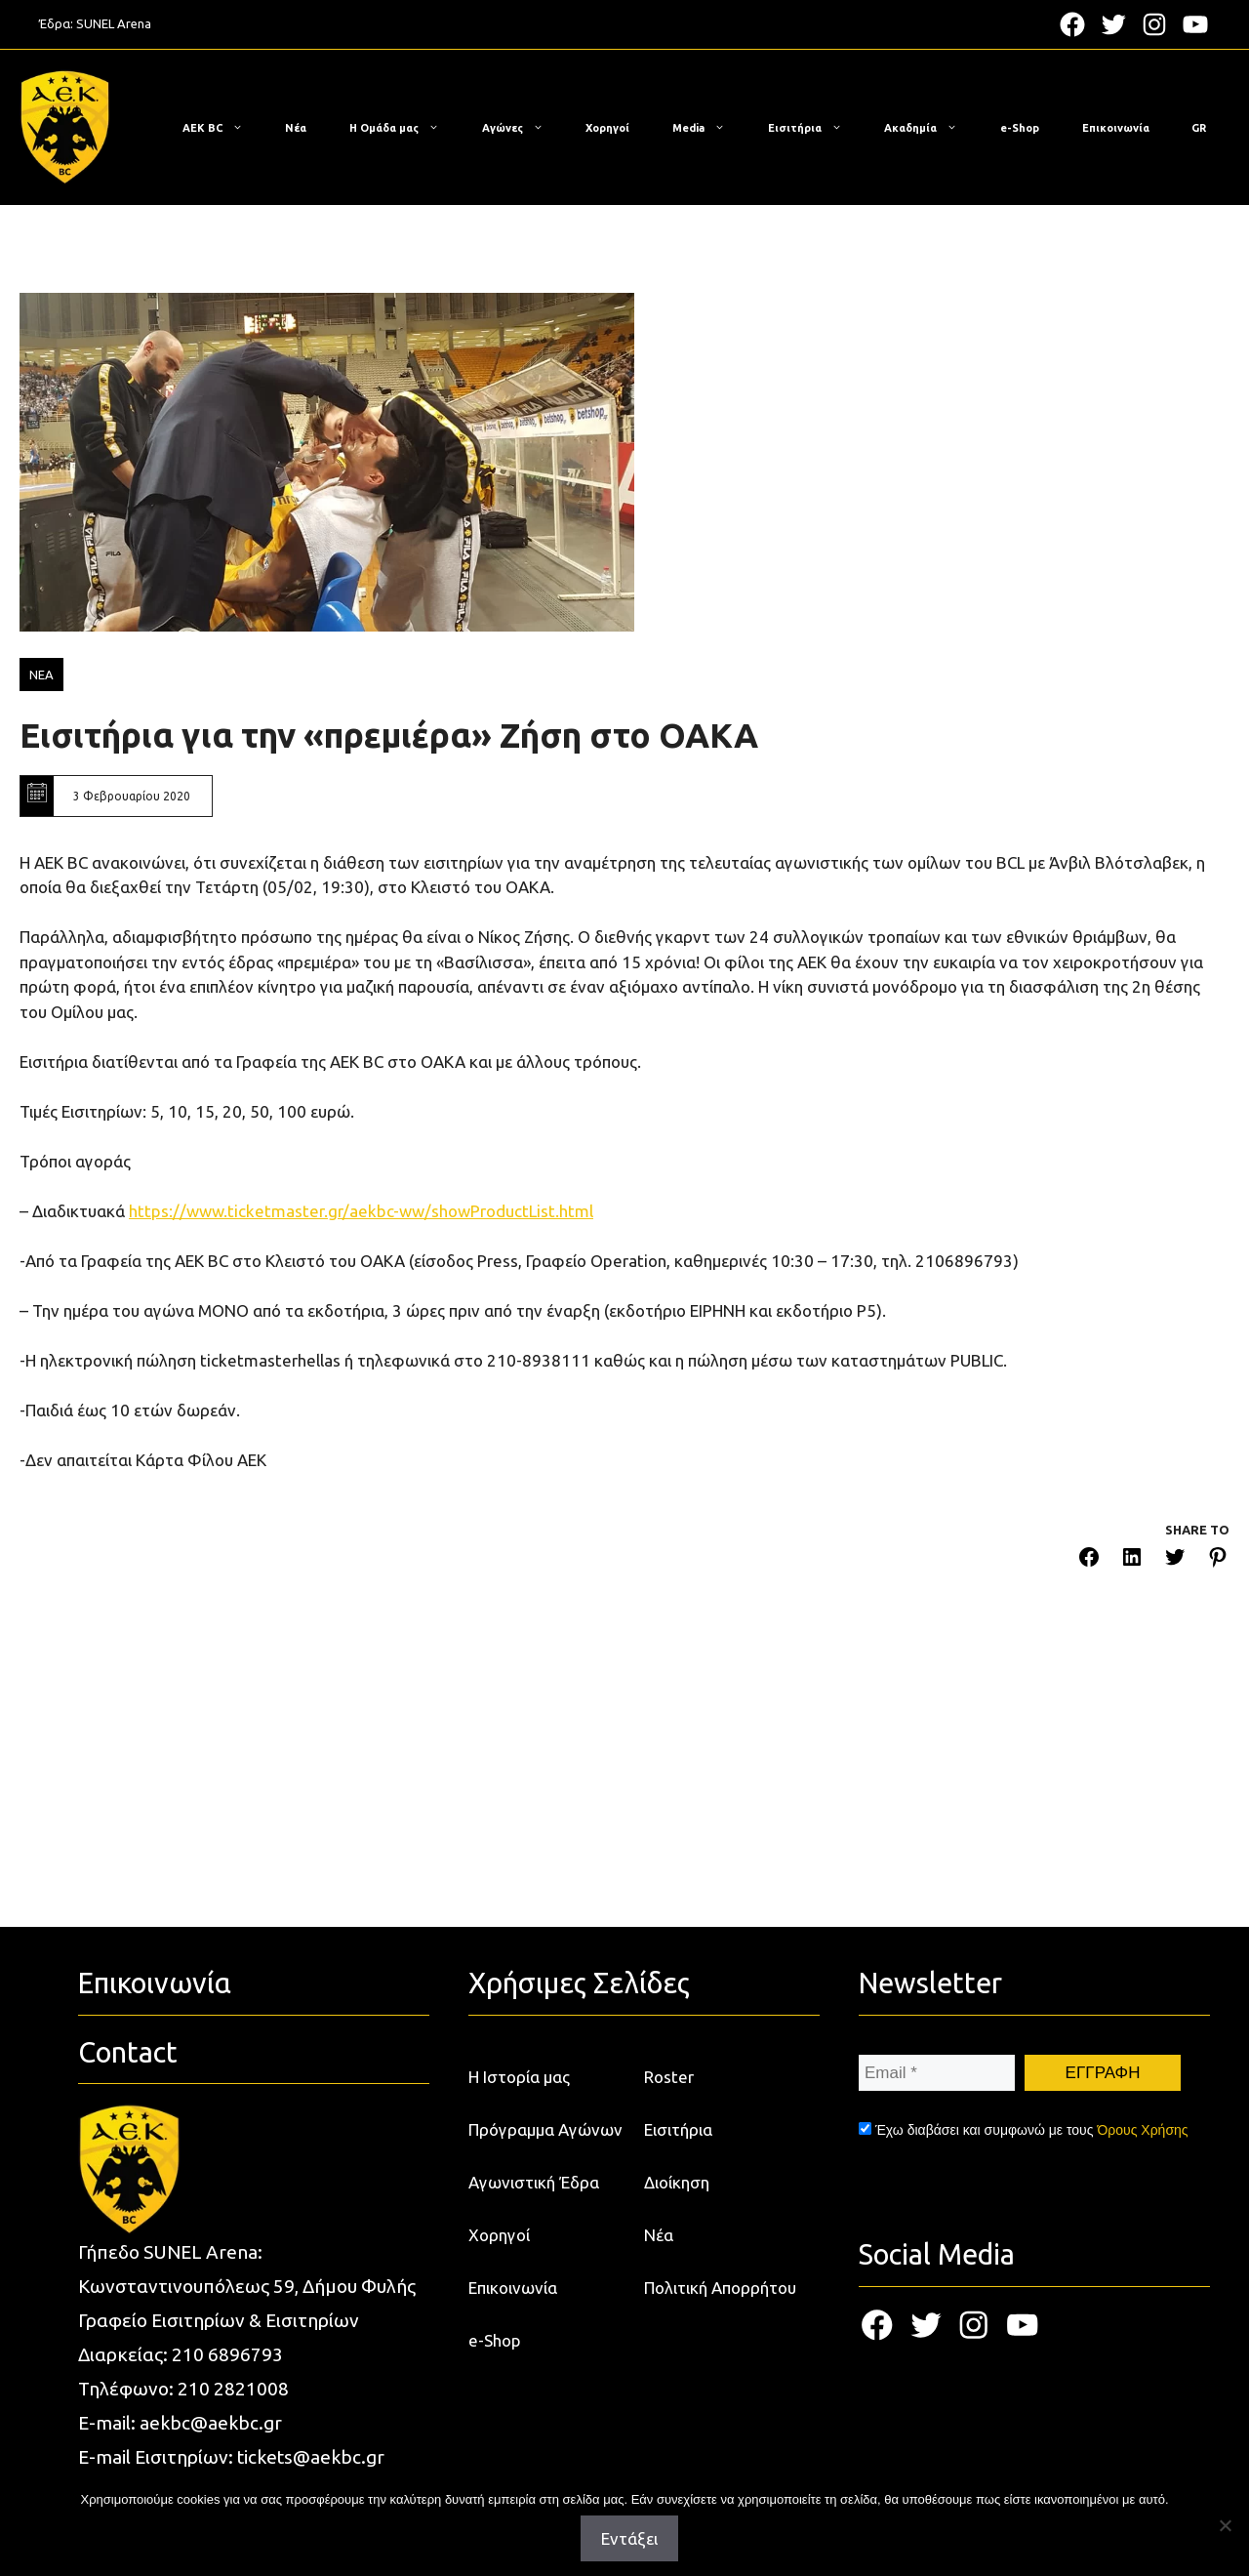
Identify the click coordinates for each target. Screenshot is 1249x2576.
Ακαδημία (930, 128)
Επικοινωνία (1115, 128)
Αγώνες (522, 128)
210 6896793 (227, 2354)
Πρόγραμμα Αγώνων (545, 2129)
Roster (669, 2076)
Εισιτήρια (815, 128)
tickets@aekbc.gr (310, 2457)
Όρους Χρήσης (1142, 2130)
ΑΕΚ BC (222, 128)
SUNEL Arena (113, 23)
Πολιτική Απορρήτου (720, 2287)
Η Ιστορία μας (519, 2076)
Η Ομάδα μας (404, 128)
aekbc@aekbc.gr (211, 2422)
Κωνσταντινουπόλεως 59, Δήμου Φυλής (247, 2286)
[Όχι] (1224, 2525)
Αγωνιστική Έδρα (533, 2182)
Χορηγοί (607, 128)
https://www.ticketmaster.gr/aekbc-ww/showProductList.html (361, 1211)
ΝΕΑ (41, 674)
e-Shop (1019, 128)
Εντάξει (629, 2538)
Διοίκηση (676, 2182)
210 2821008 (233, 2388)
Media (708, 128)
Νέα (295, 128)
